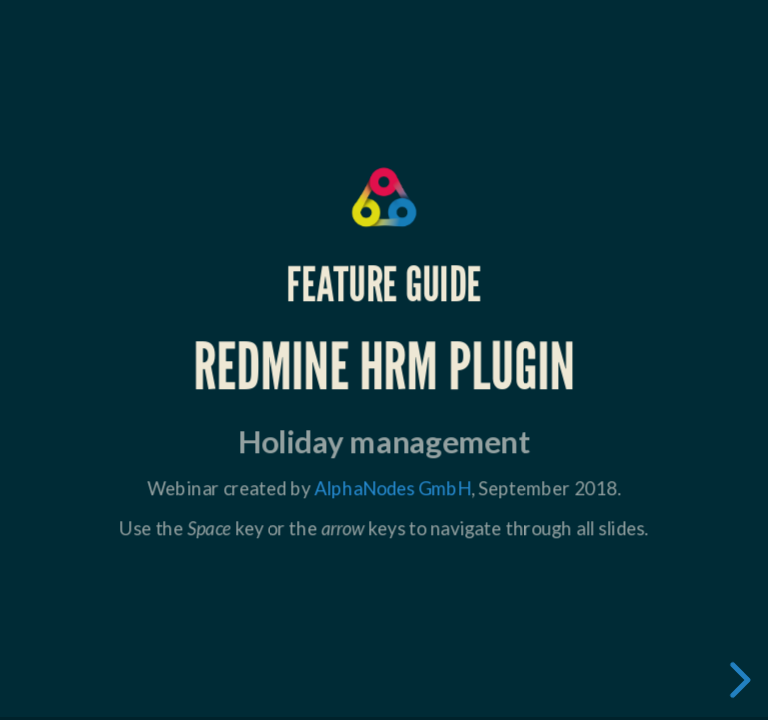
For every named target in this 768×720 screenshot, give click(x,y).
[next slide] (737, 680)
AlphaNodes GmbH (392, 487)
